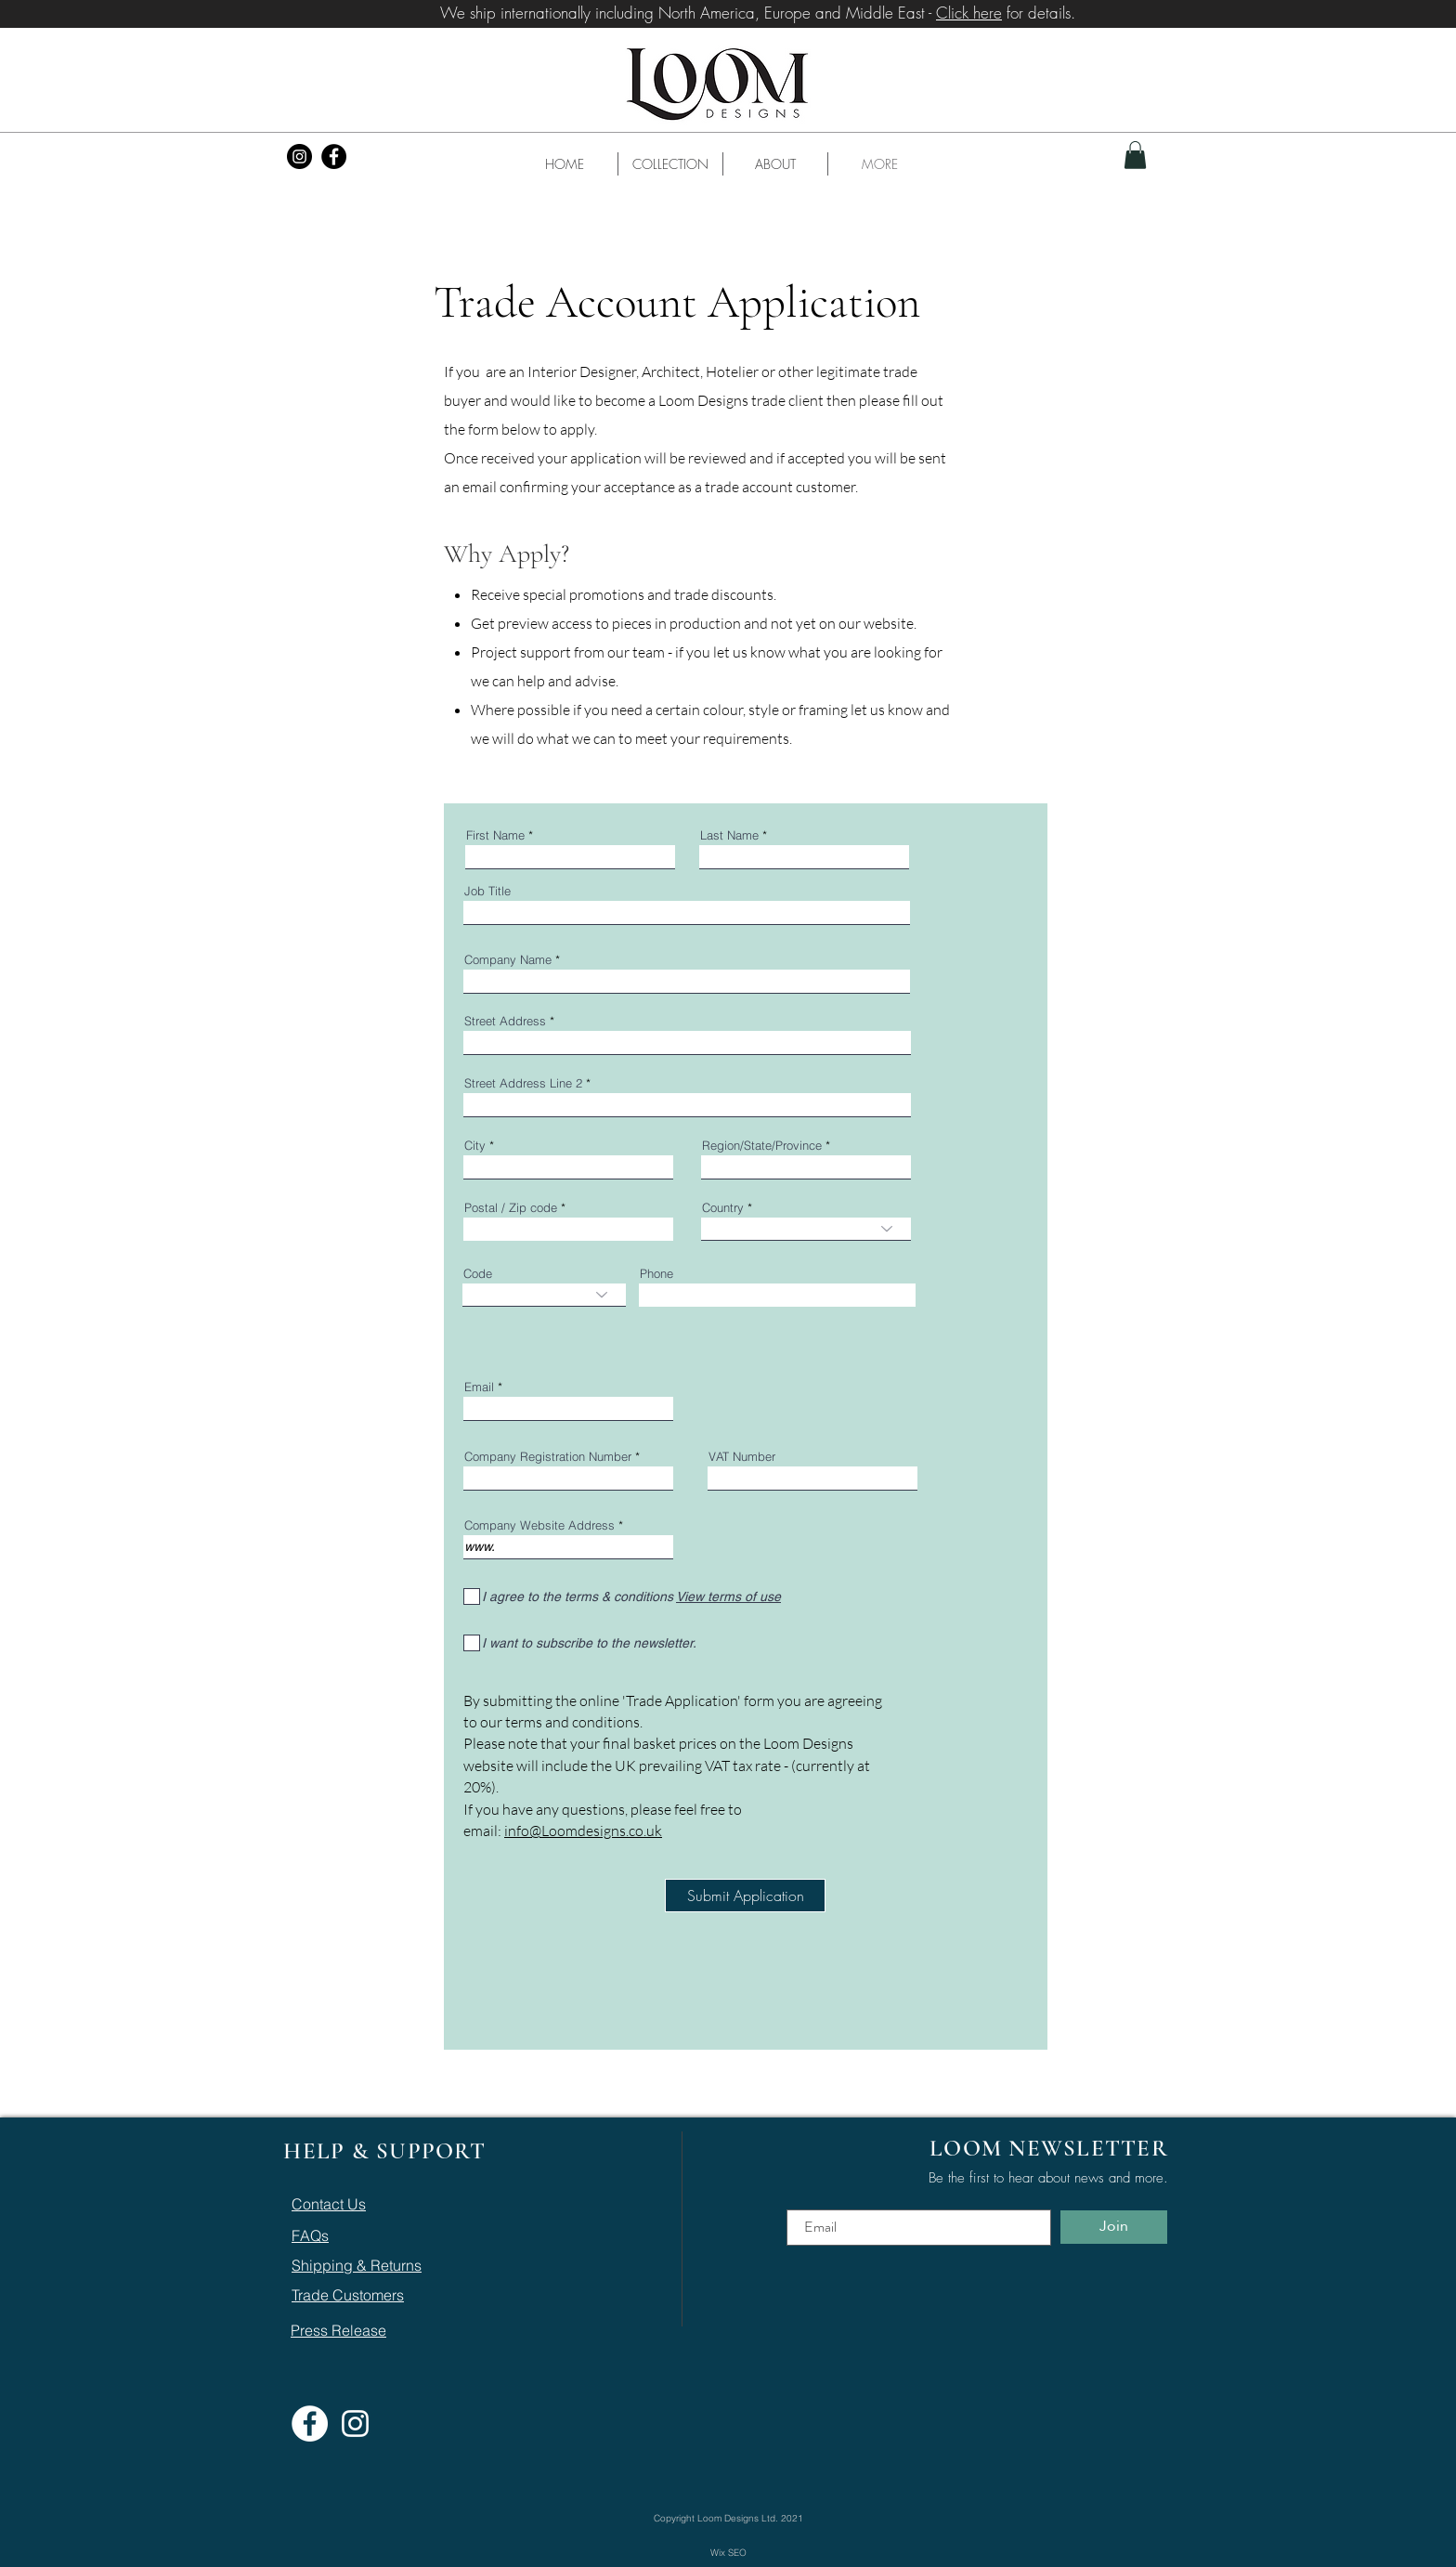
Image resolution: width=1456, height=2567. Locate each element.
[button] (670, 164)
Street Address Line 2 (523, 1083)
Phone (656, 1274)
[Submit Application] (745, 1895)
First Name (495, 835)
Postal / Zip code (510, 1208)
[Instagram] (299, 156)
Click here (969, 12)
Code (477, 1274)
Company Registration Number (549, 1457)
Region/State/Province (762, 1146)
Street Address (505, 1021)
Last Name (729, 835)
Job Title (487, 891)
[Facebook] (333, 156)
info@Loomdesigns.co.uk (583, 1830)
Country (723, 1208)
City (475, 1146)
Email (479, 1387)
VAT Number (741, 1457)
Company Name (508, 960)
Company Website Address (539, 1525)
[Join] (1113, 2227)
